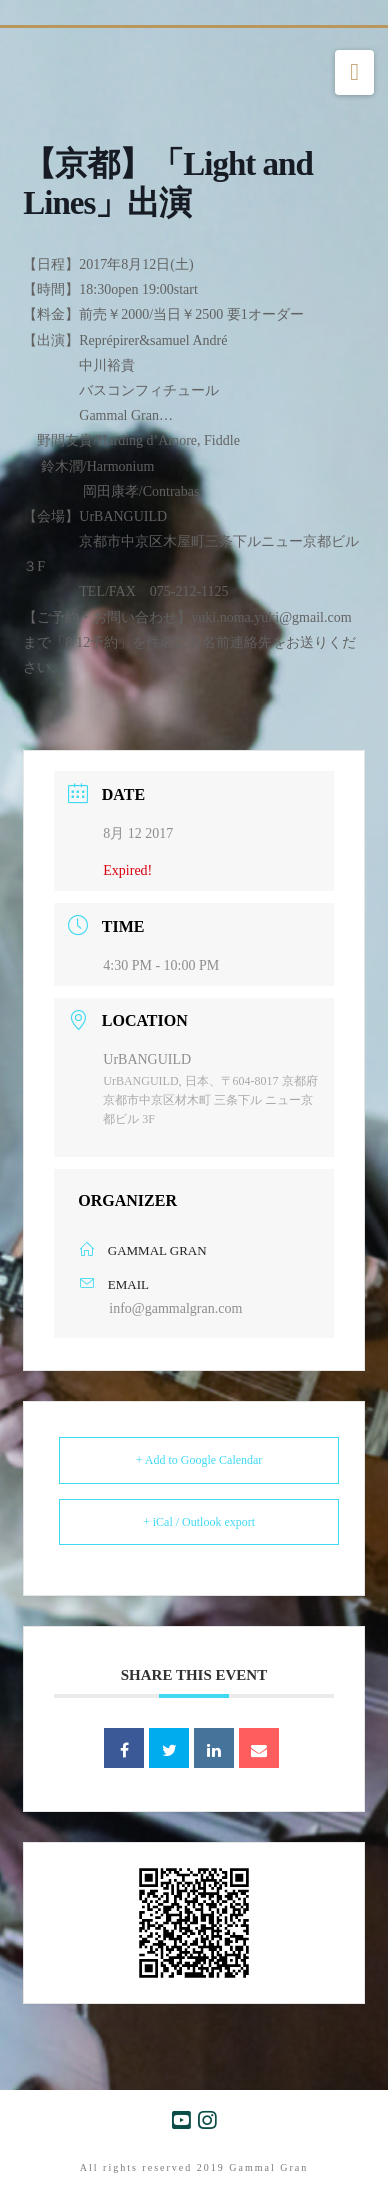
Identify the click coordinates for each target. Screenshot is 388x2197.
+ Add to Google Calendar (199, 1460)
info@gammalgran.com (175, 1308)
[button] (354, 73)
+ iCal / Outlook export (199, 1522)
